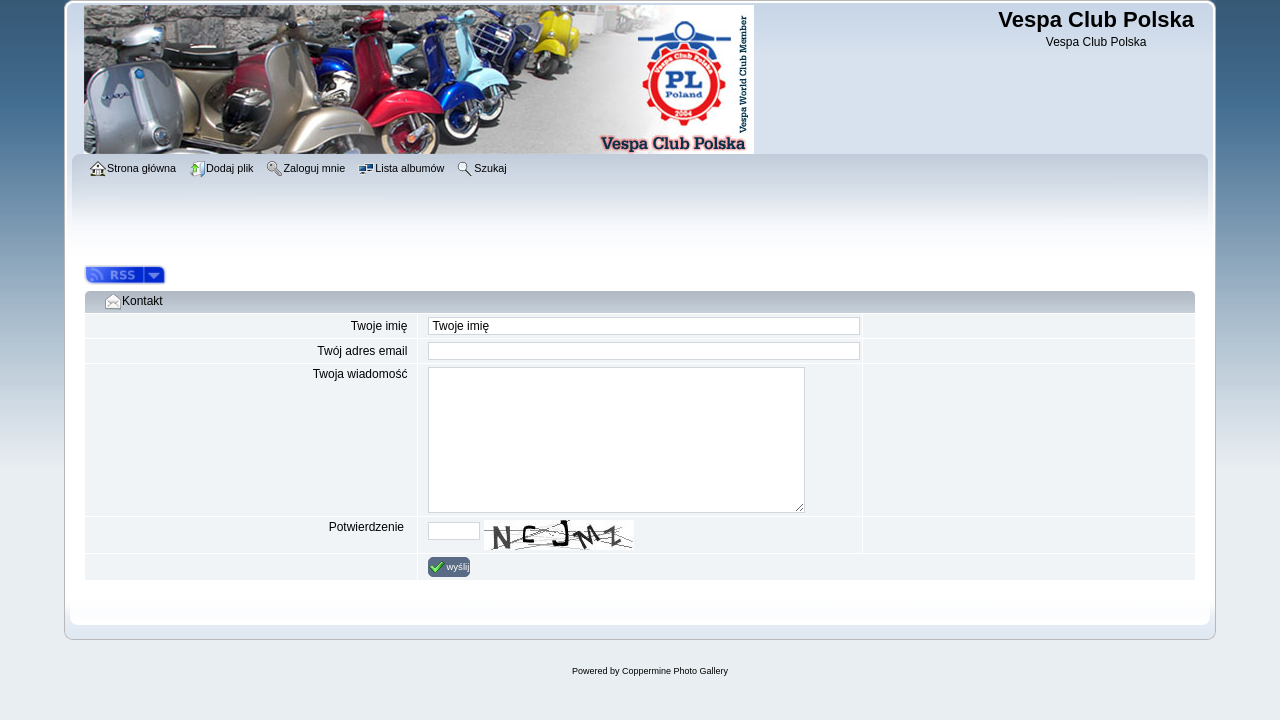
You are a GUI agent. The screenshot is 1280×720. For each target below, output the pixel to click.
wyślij (449, 567)
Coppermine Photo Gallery (675, 671)
